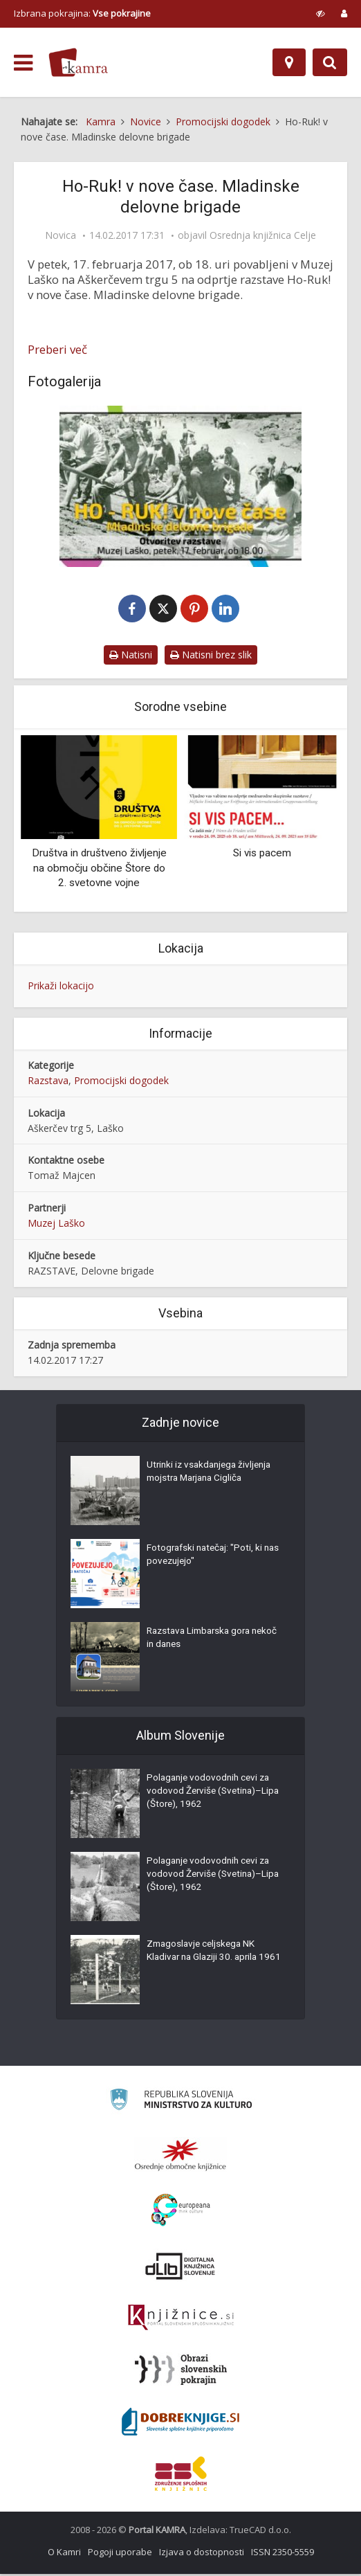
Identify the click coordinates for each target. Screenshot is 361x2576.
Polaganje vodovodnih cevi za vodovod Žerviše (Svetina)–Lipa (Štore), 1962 (211, 1795)
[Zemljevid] (289, 62)
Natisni (130, 656)
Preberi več (57, 349)
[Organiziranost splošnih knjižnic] (180, 2156)
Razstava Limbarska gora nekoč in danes (202, 1641)
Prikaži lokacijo (61, 986)
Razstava (48, 1081)
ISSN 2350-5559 (282, 2554)
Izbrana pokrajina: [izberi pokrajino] (82, 13)
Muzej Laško (56, 1225)
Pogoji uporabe (120, 2554)
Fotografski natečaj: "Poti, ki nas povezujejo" (207, 1558)
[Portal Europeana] (181, 2212)
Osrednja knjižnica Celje (263, 235)
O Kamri (64, 2554)
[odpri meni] (23, 63)
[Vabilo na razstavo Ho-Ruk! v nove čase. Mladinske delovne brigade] (180, 486)
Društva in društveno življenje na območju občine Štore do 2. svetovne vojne (99, 869)
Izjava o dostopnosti (201, 2554)
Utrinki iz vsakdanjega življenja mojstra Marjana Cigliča (212, 1475)
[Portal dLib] (180, 2268)
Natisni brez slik (211, 656)
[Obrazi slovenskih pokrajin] (181, 2371)
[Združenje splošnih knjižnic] (181, 2475)
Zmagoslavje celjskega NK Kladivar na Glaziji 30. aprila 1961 (205, 1961)
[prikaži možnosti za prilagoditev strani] (320, 13)
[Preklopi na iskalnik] (330, 62)
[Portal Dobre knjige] (180, 2424)
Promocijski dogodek (121, 1081)
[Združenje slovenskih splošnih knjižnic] (180, 2320)
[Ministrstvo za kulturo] (181, 2103)
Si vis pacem (262, 854)
